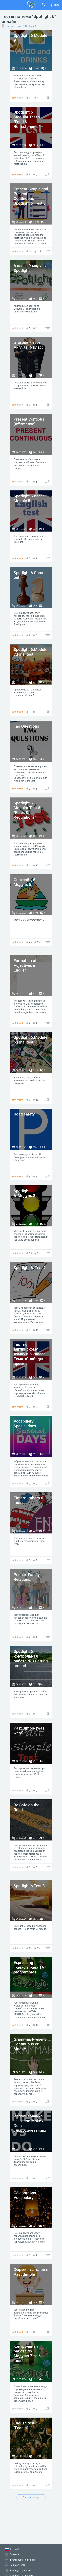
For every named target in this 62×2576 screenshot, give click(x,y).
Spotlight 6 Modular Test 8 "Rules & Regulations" (27, 810)
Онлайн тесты (13, 26)
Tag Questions (26, 726)
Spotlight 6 (30, 26)
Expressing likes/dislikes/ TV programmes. (29, 1967)
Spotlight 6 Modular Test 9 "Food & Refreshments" (27, 119)
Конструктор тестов (20, 2570)
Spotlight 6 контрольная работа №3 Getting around (31, 1658)
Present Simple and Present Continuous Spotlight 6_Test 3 (31, 196)
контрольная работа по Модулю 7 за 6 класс (27, 2353)
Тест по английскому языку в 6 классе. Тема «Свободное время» (30, 1354)
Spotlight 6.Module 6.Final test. (30, 1040)
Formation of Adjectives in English (25, 965)
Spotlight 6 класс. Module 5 (30, 498)
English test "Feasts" (24, 2425)
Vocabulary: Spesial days (25, 1423)
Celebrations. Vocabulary (25, 2195)
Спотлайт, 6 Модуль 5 (24, 882)
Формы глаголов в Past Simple (31, 2272)
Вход (55, 5)
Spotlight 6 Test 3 (29, 1886)
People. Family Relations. (27, 1577)
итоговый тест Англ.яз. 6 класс (29, 345)
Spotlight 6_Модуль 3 (24, 1193)
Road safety (24, 1114)
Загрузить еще (31, 2497)
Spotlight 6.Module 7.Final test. (30, 652)
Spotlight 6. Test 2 (30, 1267)
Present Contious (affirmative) (29, 421)
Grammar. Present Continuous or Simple (30, 2044)
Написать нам (17, 2565)
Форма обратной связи (22, 2559)
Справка (14, 2554)
